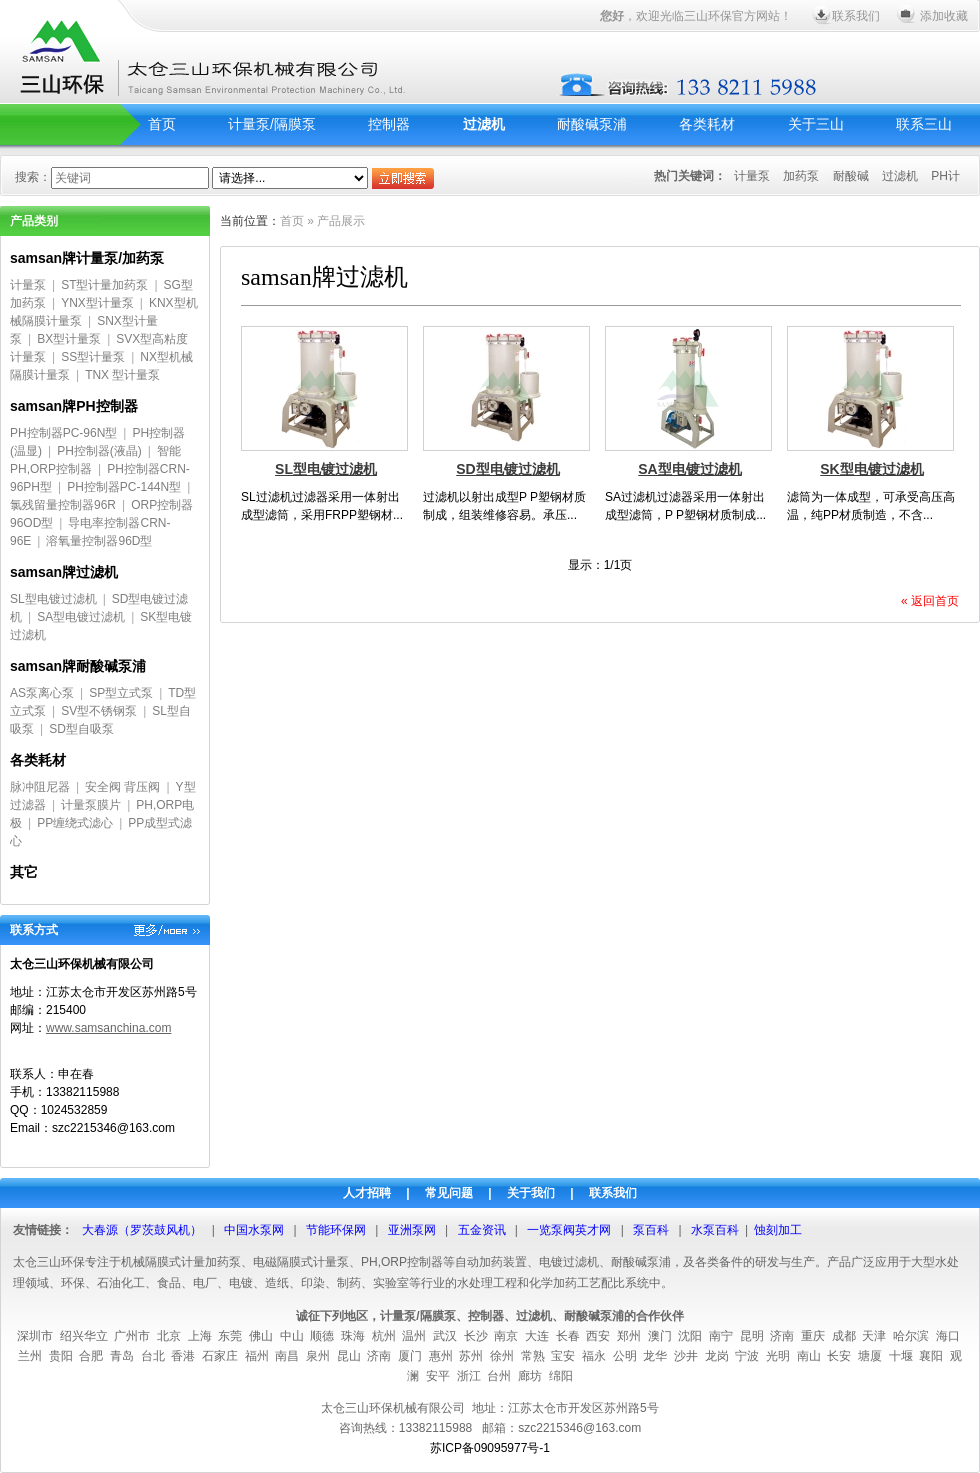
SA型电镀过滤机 (81, 617)
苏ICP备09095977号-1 (490, 1448)
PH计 (945, 176)
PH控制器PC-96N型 (63, 433)
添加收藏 (944, 16)
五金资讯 (482, 1230)
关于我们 (531, 1193)
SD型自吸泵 (81, 729)
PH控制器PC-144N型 (124, 487)
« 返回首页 (930, 601)
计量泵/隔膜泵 (272, 124)
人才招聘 (367, 1193)
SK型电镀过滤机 (871, 469)
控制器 (389, 124)
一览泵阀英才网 (569, 1230)
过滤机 (484, 124)
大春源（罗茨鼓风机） (142, 1230)
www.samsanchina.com (108, 1028)
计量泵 (752, 176)
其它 (24, 872)
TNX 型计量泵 (122, 375)
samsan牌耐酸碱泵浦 (78, 666)
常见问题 (449, 1193)
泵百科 (651, 1230)
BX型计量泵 (69, 339)
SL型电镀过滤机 (53, 599)
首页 (162, 124)
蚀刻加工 (778, 1230)
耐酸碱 (851, 176)
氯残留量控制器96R (63, 505)
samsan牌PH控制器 (74, 406)
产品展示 (341, 221)
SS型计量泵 (93, 357)
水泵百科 (715, 1230)
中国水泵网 (254, 1230)
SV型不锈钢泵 (99, 711)
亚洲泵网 (412, 1230)
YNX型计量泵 (97, 303)
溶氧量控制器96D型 (99, 541)
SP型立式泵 (121, 693)
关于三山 (816, 124)
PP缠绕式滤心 (75, 823)
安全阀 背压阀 (122, 787)
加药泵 (801, 176)
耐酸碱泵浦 (592, 124)
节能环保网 (336, 1230)
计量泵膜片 (91, 805)
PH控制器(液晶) (99, 451)
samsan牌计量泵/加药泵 (87, 258)
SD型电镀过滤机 (507, 469)
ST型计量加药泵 (104, 285)
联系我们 (856, 16)
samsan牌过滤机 (64, 572)
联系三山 (924, 124)
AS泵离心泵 (42, 693)
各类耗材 (707, 124)
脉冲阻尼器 (40, 787)
